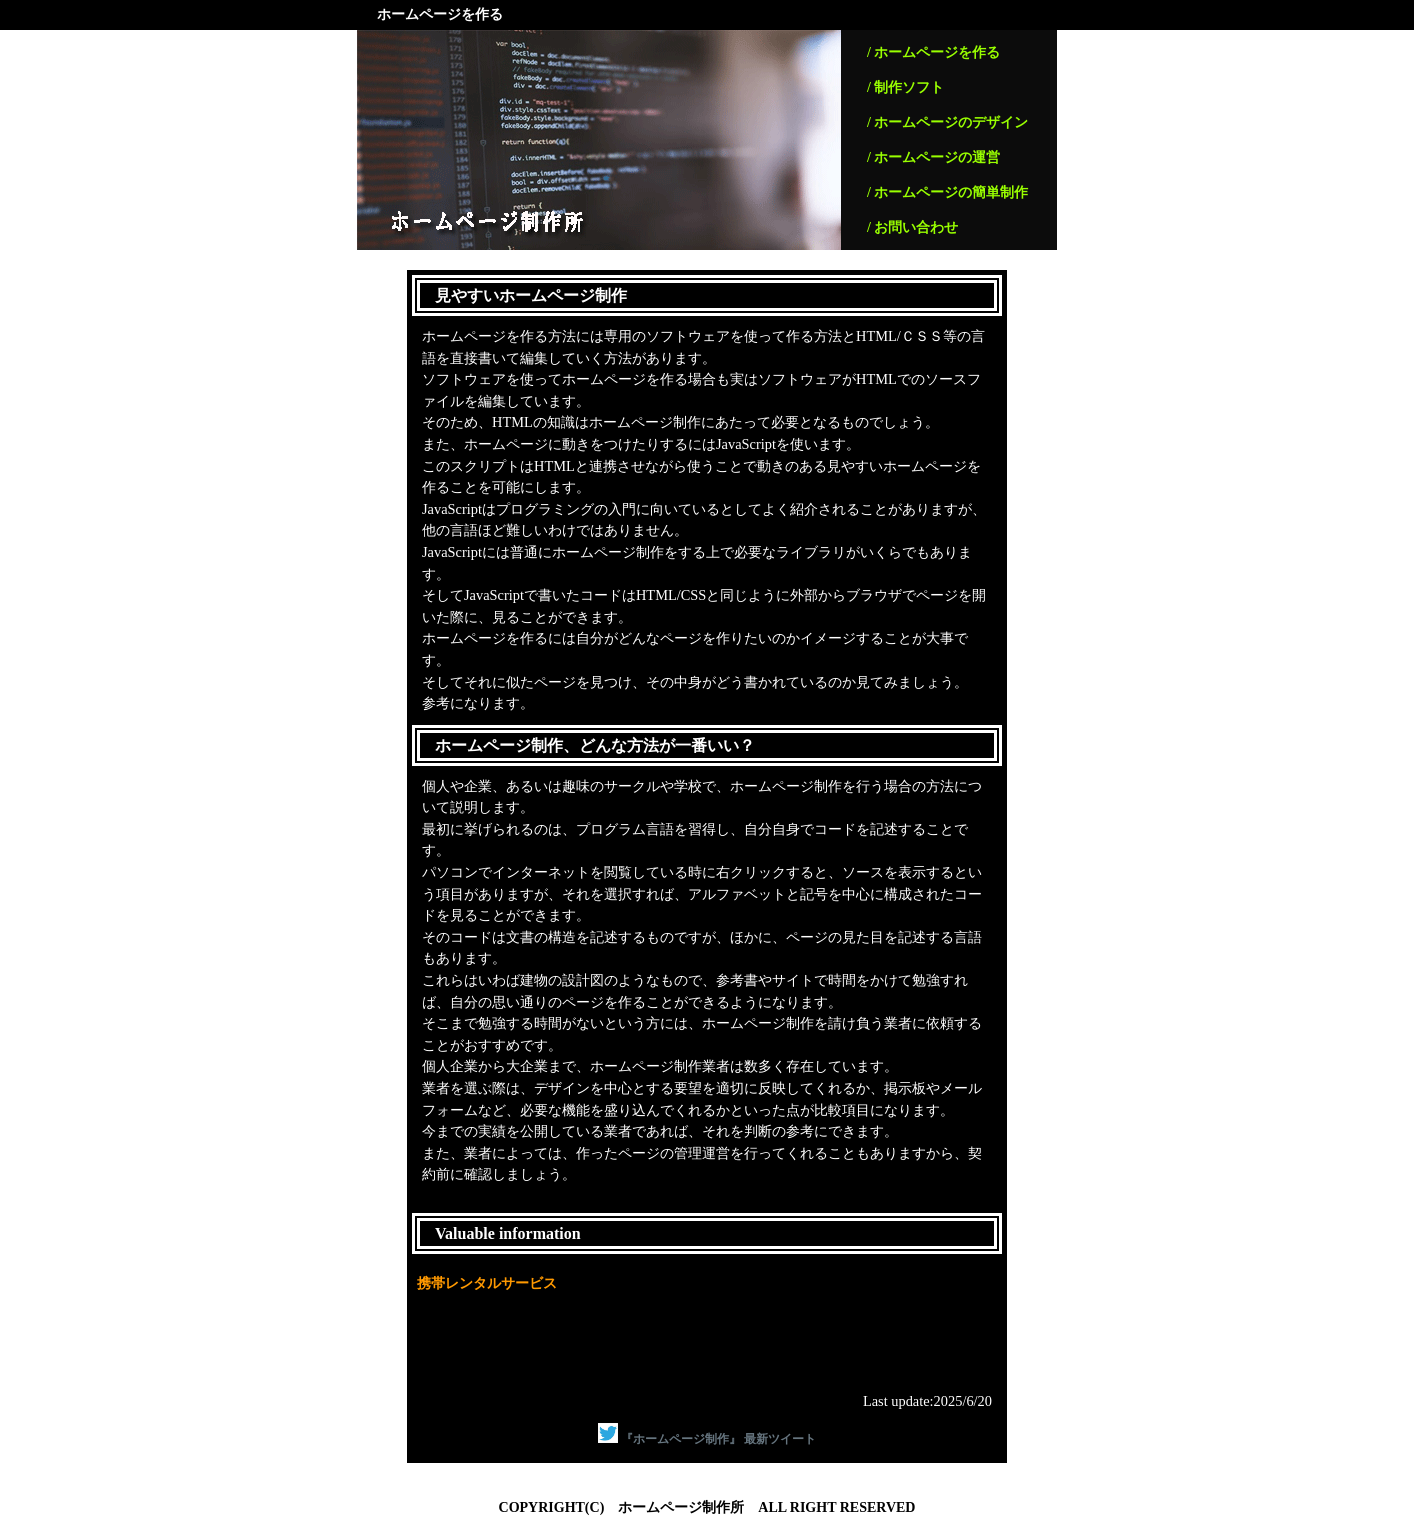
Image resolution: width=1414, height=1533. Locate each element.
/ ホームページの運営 (933, 157)
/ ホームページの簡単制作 (947, 192)
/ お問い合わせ (912, 227)
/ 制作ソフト (905, 87)
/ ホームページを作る (933, 52)
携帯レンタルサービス (487, 1283)
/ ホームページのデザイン (947, 122)
